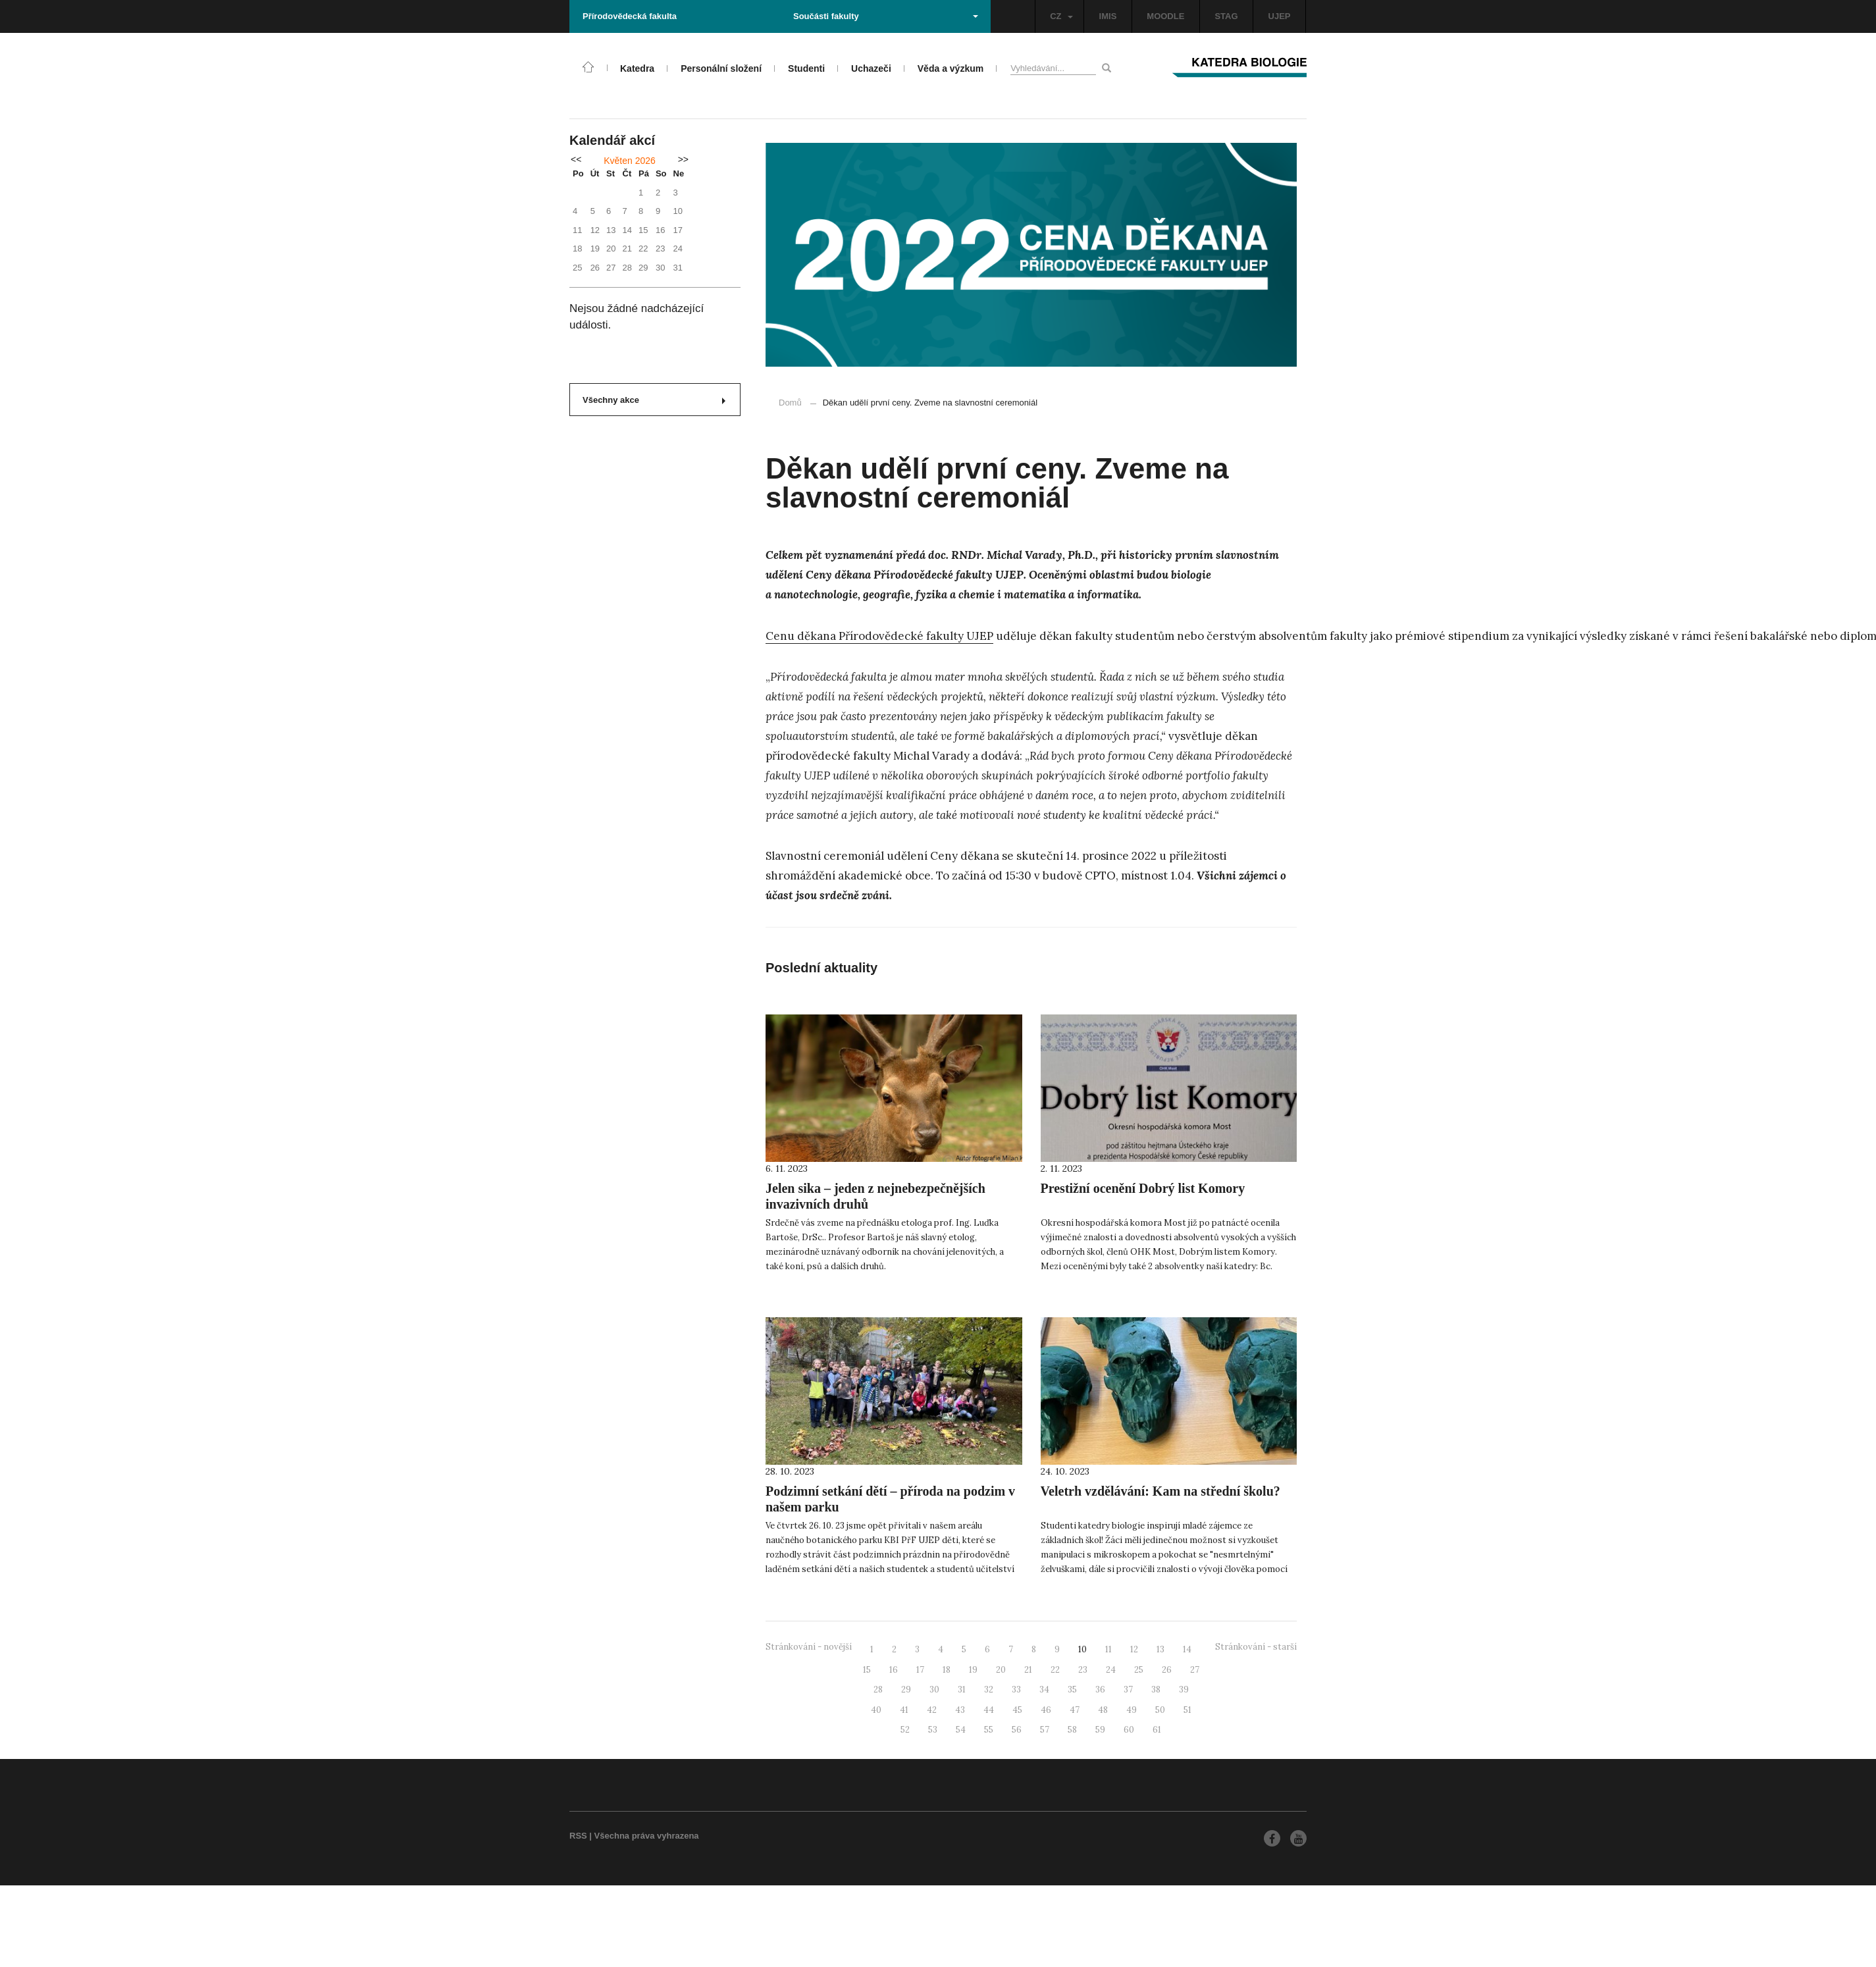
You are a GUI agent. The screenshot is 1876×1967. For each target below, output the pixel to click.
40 (876, 1710)
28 (878, 1689)
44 (988, 1710)
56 (1017, 1729)
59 (1100, 1729)
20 (1001, 1669)
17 (920, 1669)
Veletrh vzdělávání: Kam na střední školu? (1160, 1491)
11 (1108, 1649)
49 (1131, 1710)
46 (1046, 1710)
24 (1111, 1669)
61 (1157, 1729)
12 (1134, 1649)
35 (1072, 1689)
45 (1017, 1710)
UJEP (1279, 16)
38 (1155, 1689)
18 (947, 1669)
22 (1055, 1669)
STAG (1226, 16)
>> (683, 159)
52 (905, 1729)
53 (932, 1729)
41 (904, 1710)
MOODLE (1165, 16)
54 (961, 1729)
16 (893, 1669)
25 (1138, 1669)
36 (1100, 1689)
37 (1128, 1689)
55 (988, 1729)
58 (1072, 1729)
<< (576, 159)
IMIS (1108, 16)
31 (962, 1689)
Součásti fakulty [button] (885, 16)
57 (1044, 1729)
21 (1028, 1669)
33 (1016, 1689)
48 (1103, 1710)
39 (1184, 1689)
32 (988, 1689)
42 (932, 1710)
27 (1194, 1669)
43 (960, 1710)
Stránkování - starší (1256, 1646)
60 (1129, 1729)
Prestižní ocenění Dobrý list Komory (1143, 1188)
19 (973, 1669)
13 (1160, 1649)
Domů (790, 402)
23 (1082, 1669)
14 (1187, 1649)
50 (1160, 1710)
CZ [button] (1061, 16)
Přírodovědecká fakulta (630, 16)
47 (1075, 1710)
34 (1044, 1689)
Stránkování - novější (809, 1646)
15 (867, 1669)
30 (934, 1689)
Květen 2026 (630, 160)
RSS (578, 1836)
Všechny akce (654, 400)
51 (1187, 1710)
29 (906, 1689)
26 (1167, 1669)
